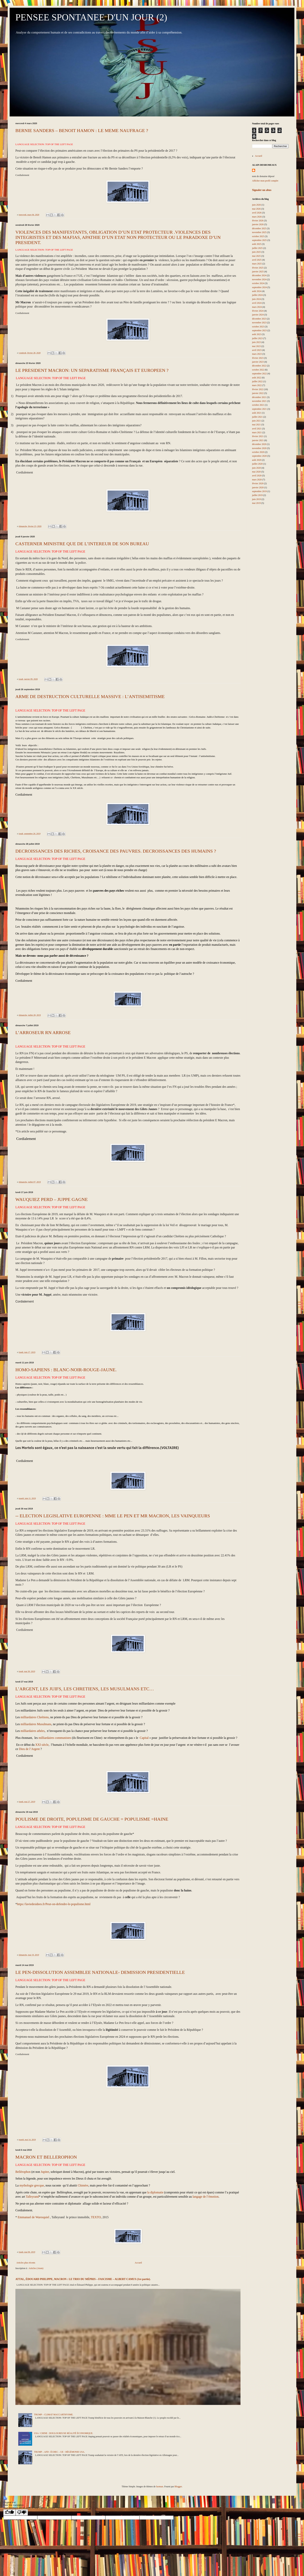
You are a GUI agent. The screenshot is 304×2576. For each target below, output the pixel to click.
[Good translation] (9, 2512)
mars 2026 (257, 216)
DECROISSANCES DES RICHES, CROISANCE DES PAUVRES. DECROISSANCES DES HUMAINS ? (115, 851)
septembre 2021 (259, 409)
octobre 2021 (258, 405)
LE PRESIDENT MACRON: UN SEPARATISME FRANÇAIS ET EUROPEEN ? (92, 370)
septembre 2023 (259, 330)
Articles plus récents (25, 2262)
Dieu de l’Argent (29, 1749)
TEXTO (96, 2217)
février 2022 (257, 389)
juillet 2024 (257, 295)
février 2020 (257, 483)
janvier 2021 (258, 440)
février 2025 (257, 267)
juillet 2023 (257, 338)
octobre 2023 (258, 326)
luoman (159, 2486)
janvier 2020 (258, 487)
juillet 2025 (257, 248)
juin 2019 (256, 499)
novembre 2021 (259, 401)
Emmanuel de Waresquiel (33, 2217)
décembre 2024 (259, 275)
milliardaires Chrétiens (35, 1717)
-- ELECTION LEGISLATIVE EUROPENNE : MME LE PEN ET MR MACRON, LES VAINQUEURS (112, 1515)
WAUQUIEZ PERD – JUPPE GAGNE (51, 1199)
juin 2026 (256, 204)
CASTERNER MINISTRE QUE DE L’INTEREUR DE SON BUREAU (82, 543)
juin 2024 (256, 299)
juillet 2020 (257, 463)
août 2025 (256, 244)
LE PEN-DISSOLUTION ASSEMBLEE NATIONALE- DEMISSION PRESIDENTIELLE (100, 1972)
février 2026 (257, 220)
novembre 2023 (259, 322)
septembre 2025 (259, 240)
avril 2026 (256, 212)
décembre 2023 (259, 318)
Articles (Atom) (36, 2268)
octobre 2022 (258, 369)
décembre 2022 (259, 365)
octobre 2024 (258, 283)
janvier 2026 (258, 224)
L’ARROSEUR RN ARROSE (43, 1032)
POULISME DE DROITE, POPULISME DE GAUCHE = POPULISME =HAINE (91, 1819)
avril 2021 (256, 428)
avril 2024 (256, 303)
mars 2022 (257, 385)
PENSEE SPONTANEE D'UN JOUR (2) (91, 17)
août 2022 (256, 377)
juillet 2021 (257, 417)
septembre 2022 (259, 373)
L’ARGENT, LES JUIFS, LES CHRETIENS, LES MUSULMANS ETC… (84, 1688)
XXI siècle (42, 1744)
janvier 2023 (258, 361)
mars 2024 (257, 307)
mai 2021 (256, 424)
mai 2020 (256, 471)
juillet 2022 (257, 381)
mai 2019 (256, 503)
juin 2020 (256, 468)
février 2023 (257, 358)
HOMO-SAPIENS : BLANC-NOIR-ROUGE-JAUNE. (66, 1369)
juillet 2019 (257, 495)
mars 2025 (257, 263)
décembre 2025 (259, 228)
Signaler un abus (261, 189)
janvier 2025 (258, 271)
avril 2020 (256, 475)
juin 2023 (256, 342)
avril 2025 (256, 259)
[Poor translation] (22, 2512)
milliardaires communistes (54, 1737)
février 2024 (257, 310)
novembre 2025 (259, 232)
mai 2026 (256, 208)
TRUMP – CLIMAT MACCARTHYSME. (53, 2414)
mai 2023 (256, 346)
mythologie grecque (31, 2185)
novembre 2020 (259, 448)
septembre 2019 (259, 491)
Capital (144, 1737)
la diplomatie (155, 2192)
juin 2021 (256, 420)
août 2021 (256, 412)
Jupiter (45, 2171)
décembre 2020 (259, 444)
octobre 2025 (258, 236)
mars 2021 (257, 432)
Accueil (138, 2262)
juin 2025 (256, 252)
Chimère (83, 2185)
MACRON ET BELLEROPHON (46, 2157)
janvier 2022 (258, 393)
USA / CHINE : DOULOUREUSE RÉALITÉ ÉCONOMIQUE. (63, 2433)
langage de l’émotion (206, 2196)
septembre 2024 (259, 287)
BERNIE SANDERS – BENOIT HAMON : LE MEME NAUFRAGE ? (81, 130)
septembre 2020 (259, 456)
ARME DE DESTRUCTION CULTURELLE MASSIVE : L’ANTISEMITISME (90, 696)
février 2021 (257, 436)
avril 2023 (256, 350)
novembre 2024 (259, 279)
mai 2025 (256, 256)
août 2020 (256, 460)
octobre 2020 (258, 452)
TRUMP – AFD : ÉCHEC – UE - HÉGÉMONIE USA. (59, 2452)
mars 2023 (257, 354)
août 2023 (256, 334)
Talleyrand (32, 2196)
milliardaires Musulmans (36, 1724)
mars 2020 (257, 479)
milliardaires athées (33, 1730)
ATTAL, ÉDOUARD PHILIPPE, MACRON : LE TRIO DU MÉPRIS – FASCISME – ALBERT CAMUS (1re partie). (83, 2279)
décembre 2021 (259, 397)
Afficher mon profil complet (265, 180)
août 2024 (256, 291)
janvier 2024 (258, 314)
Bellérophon (23, 2171)
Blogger (178, 2486)
